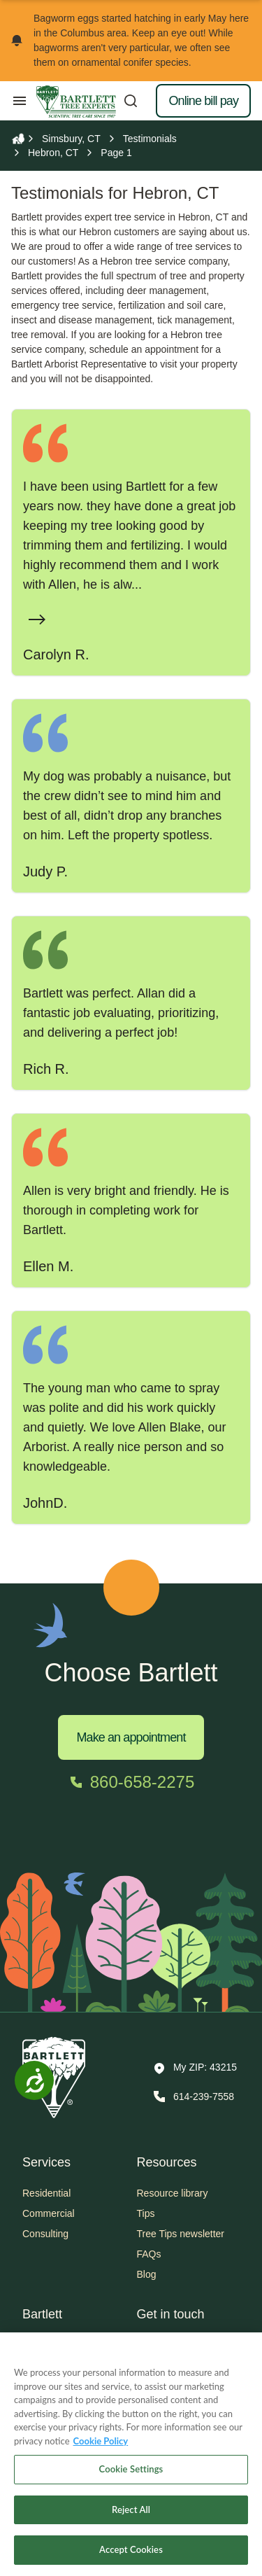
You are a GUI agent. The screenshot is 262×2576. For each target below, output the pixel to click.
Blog (147, 2274)
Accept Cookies (131, 2549)
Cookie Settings (131, 2468)
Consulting (45, 2233)
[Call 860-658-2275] (131, 1782)
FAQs (149, 2254)
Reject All (131, 2509)
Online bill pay (203, 101)
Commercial (48, 2213)
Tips (146, 2213)
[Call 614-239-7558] (192, 2096)
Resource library (172, 2193)
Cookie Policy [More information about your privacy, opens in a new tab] (101, 2440)
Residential (46, 2193)
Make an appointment (130, 1737)
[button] (195, 2068)
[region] (131, 2454)
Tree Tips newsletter (181, 2233)
